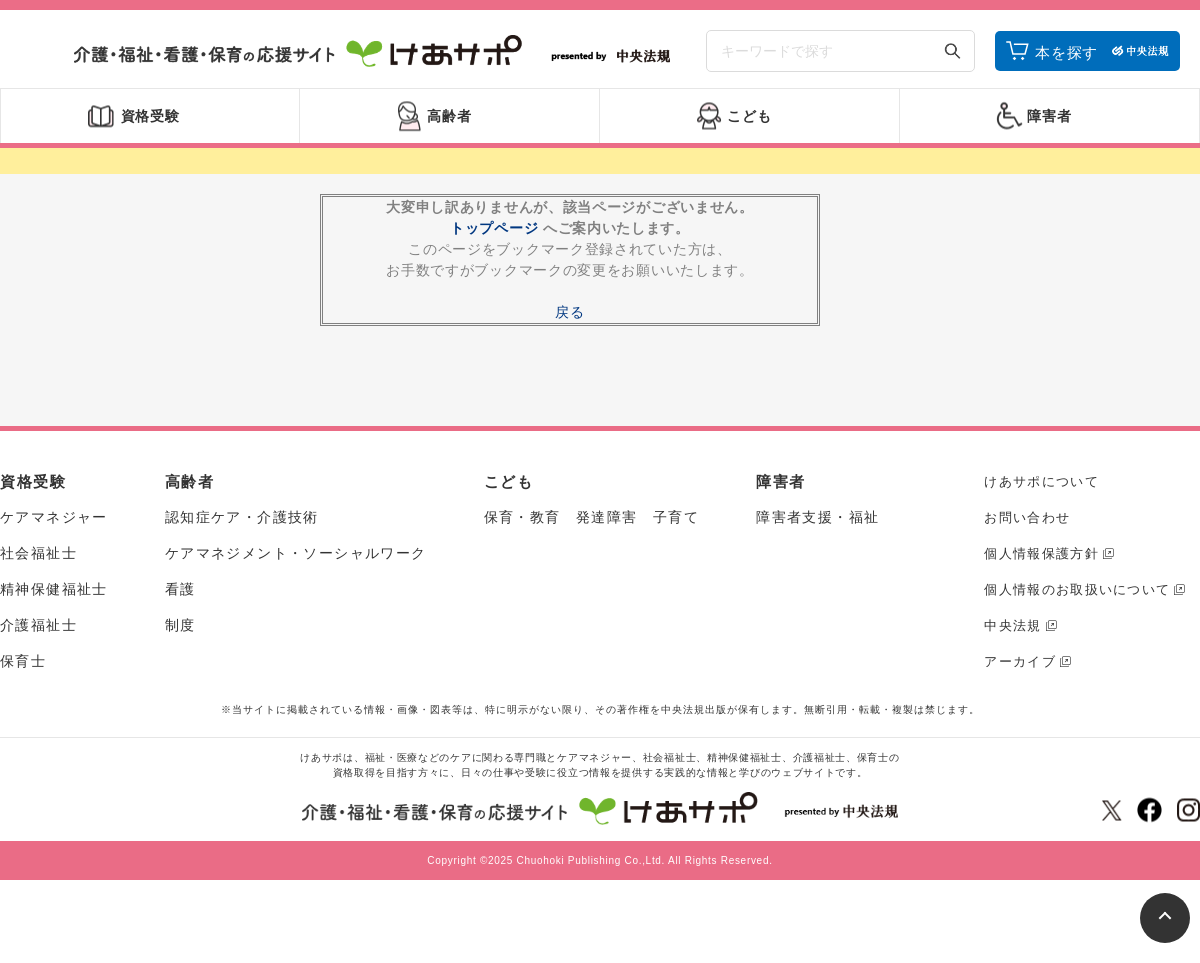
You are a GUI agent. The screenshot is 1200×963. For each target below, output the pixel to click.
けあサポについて (1041, 481)
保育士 (23, 661)
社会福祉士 (38, 553)
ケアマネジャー (54, 517)
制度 (180, 625)
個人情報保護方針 (1041, 553)
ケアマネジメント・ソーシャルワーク (296, 553)
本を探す (1066, 52)
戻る (569, 312)
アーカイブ (1020, 661)
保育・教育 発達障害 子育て (592, 517)
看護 (180, 589)
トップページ (494, 228)
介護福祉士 (38, 625)
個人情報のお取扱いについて (1077, 589)
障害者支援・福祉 (817, 517)
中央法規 (1012, 625)
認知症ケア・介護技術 (242, 517)
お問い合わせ (1027, 517)
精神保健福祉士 (54, 589)
